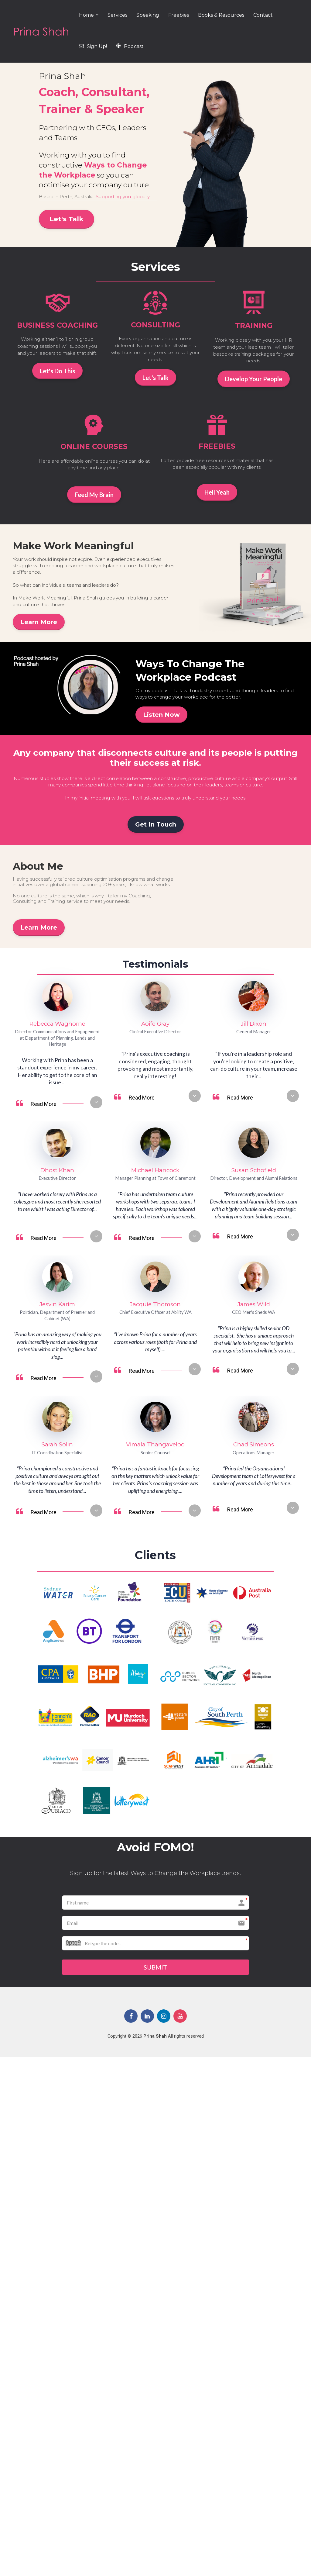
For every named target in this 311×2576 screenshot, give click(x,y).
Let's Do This (57, 371)
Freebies (178, 15)
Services (117, 15)
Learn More (38, 622)
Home (86, 15)
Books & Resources (221, 15)
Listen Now (161, 714)
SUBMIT (155, 1967)
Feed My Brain (94, 494)
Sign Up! (93, 46)
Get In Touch (155, 824)
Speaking (147, 15)
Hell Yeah (217, 492)
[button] (96, 1102)
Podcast (130, 46)
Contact (263, 15)
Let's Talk (67, 219)
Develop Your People (253, 378)
